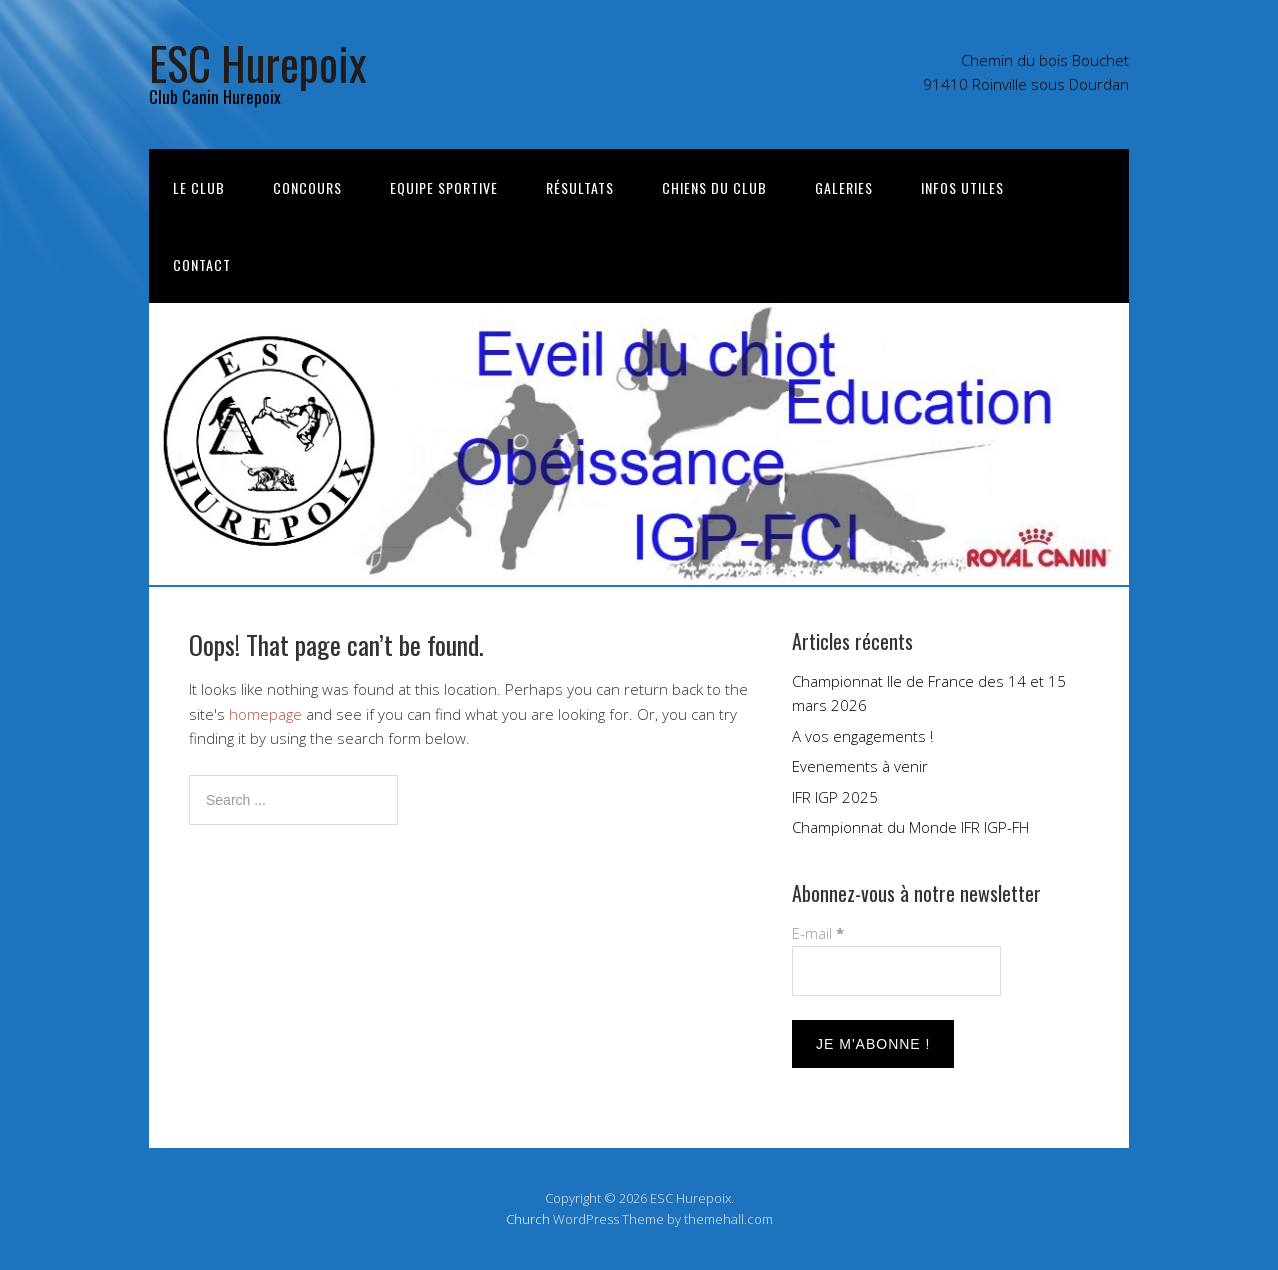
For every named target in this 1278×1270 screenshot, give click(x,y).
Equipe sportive (444, 187)
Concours (307, 187)
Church (528, 1219)
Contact (202, 264)
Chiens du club (714, 187)
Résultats (580, 187)
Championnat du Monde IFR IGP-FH (910, 827)
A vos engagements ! (862, 736)
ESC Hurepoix (258, 62)
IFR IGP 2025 (835, 797)
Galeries (844, 187)
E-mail (818, 933)
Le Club (199, 187)
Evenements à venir (860, 766)
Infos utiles (962, 187)
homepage (265, 714)
